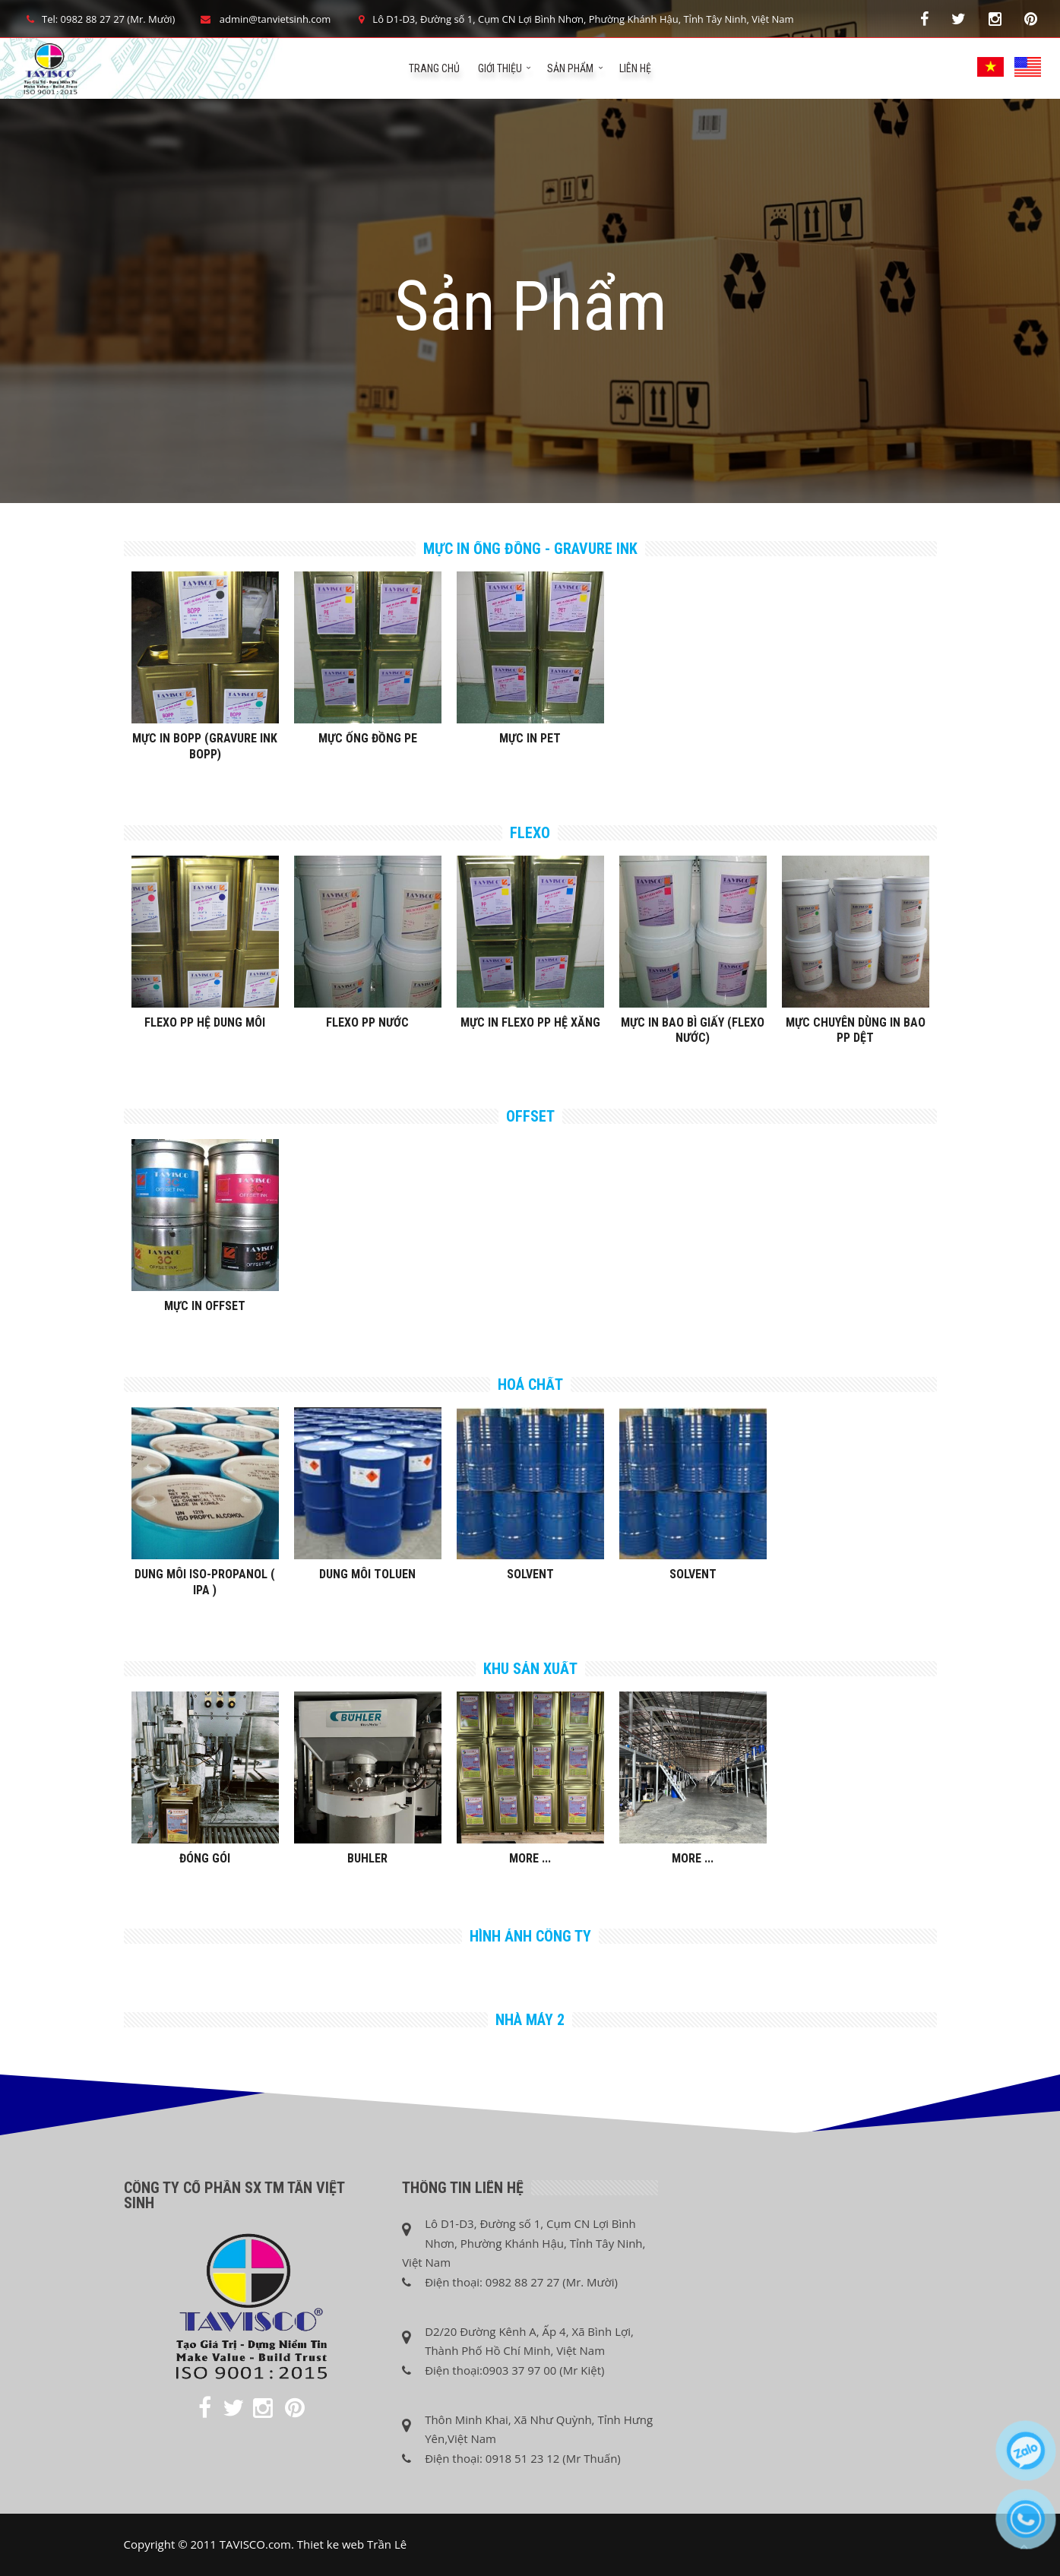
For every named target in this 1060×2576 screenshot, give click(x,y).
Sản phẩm (570, 68)
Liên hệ (635, 68)
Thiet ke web (330, 2544)
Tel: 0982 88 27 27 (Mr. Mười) (99, 19)
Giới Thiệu (500, 68)
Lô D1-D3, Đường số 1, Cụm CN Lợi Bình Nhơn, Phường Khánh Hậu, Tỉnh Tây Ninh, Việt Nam (573, 19)
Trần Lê (387, 2544)
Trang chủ (434, 68)
